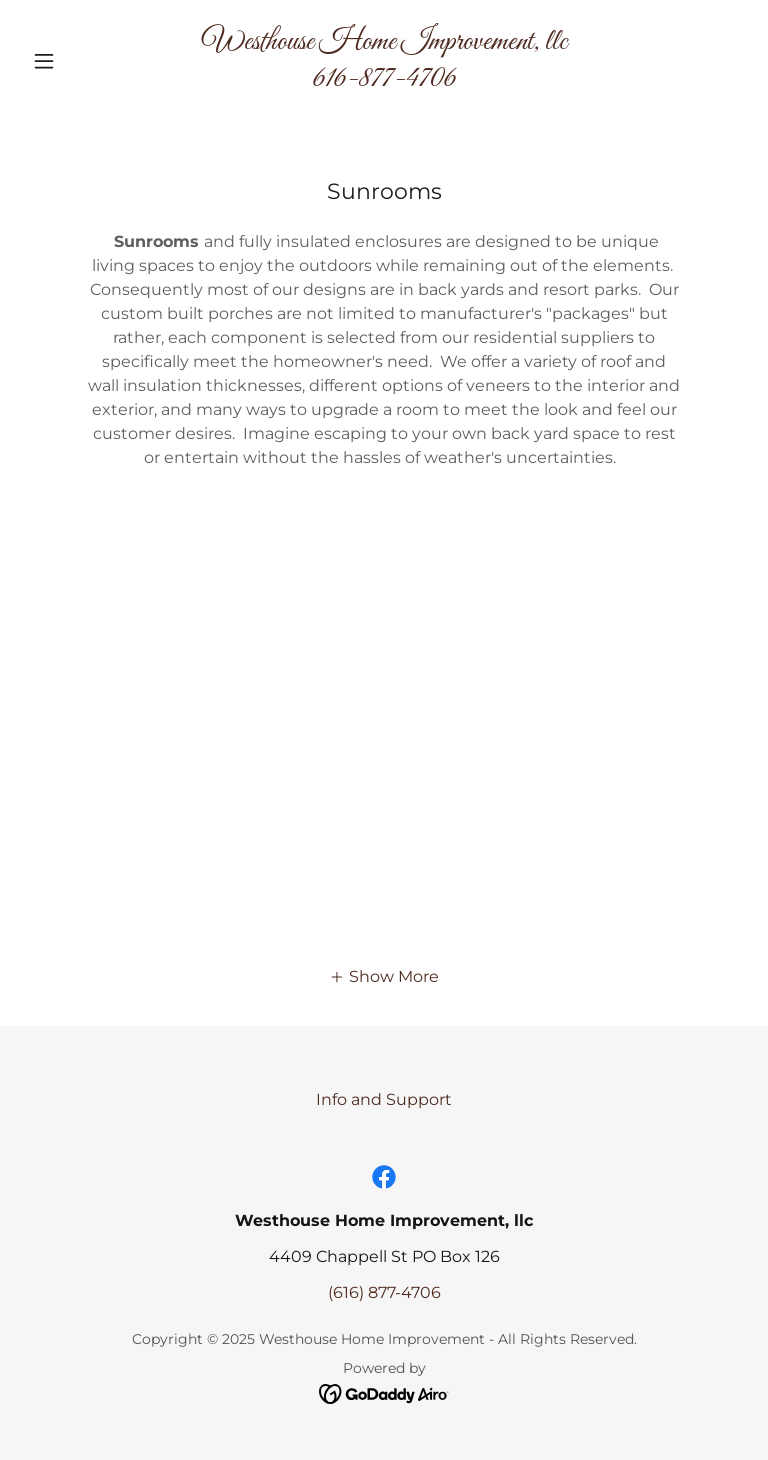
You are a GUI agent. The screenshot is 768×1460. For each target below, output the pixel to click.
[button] (78, 61)
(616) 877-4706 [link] (384, 1292)
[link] (384, 80)
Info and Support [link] (384, 1099)
